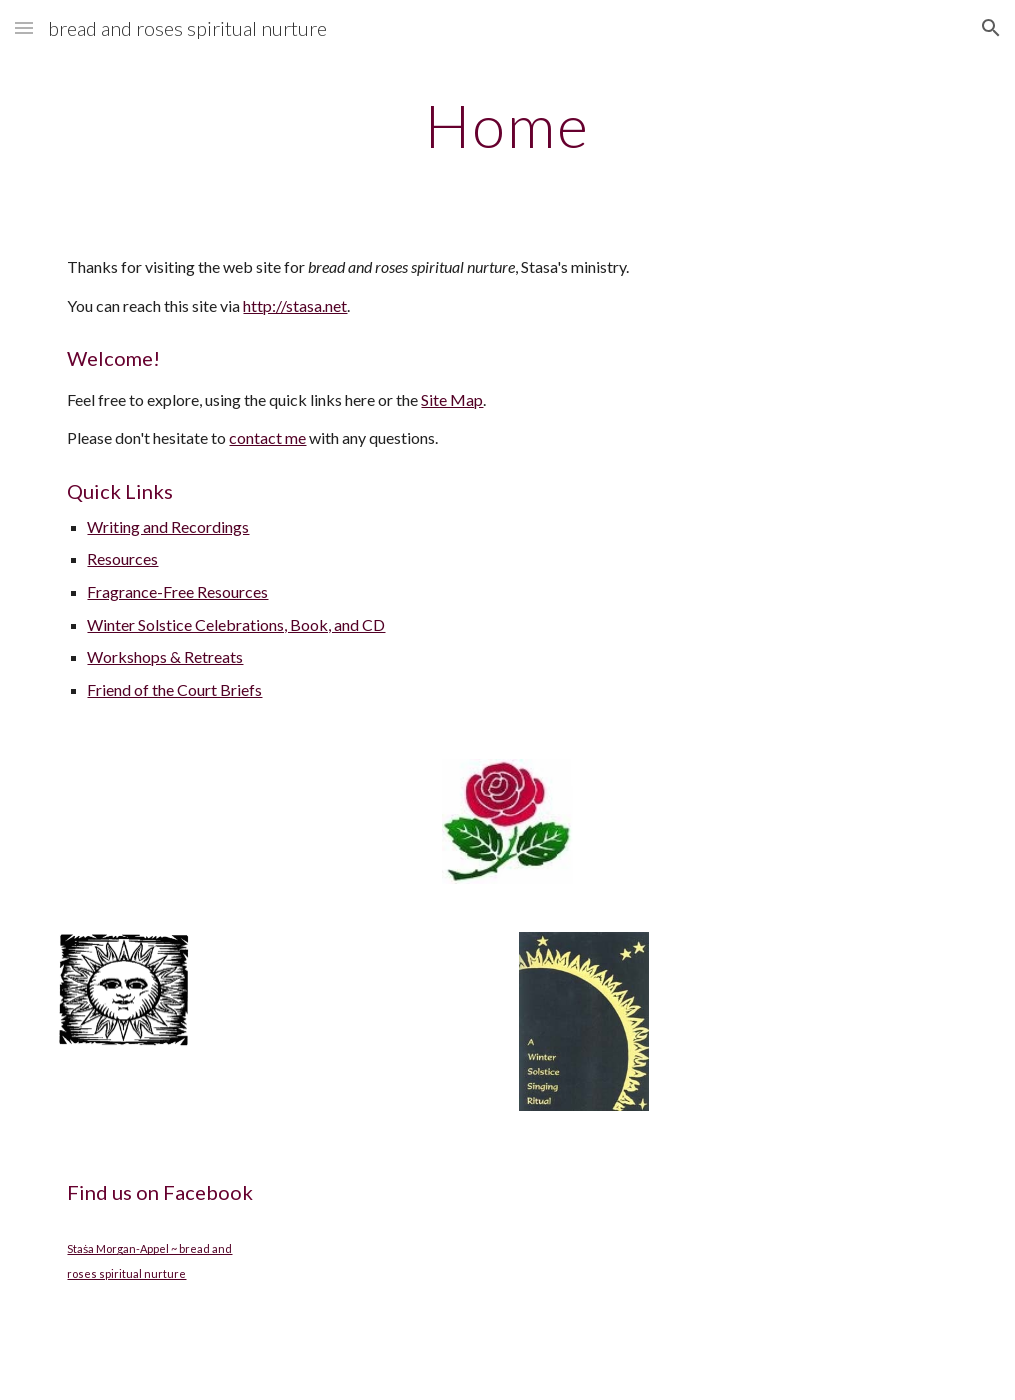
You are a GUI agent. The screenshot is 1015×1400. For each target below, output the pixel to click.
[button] (24, 27)
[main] (508, 125)
